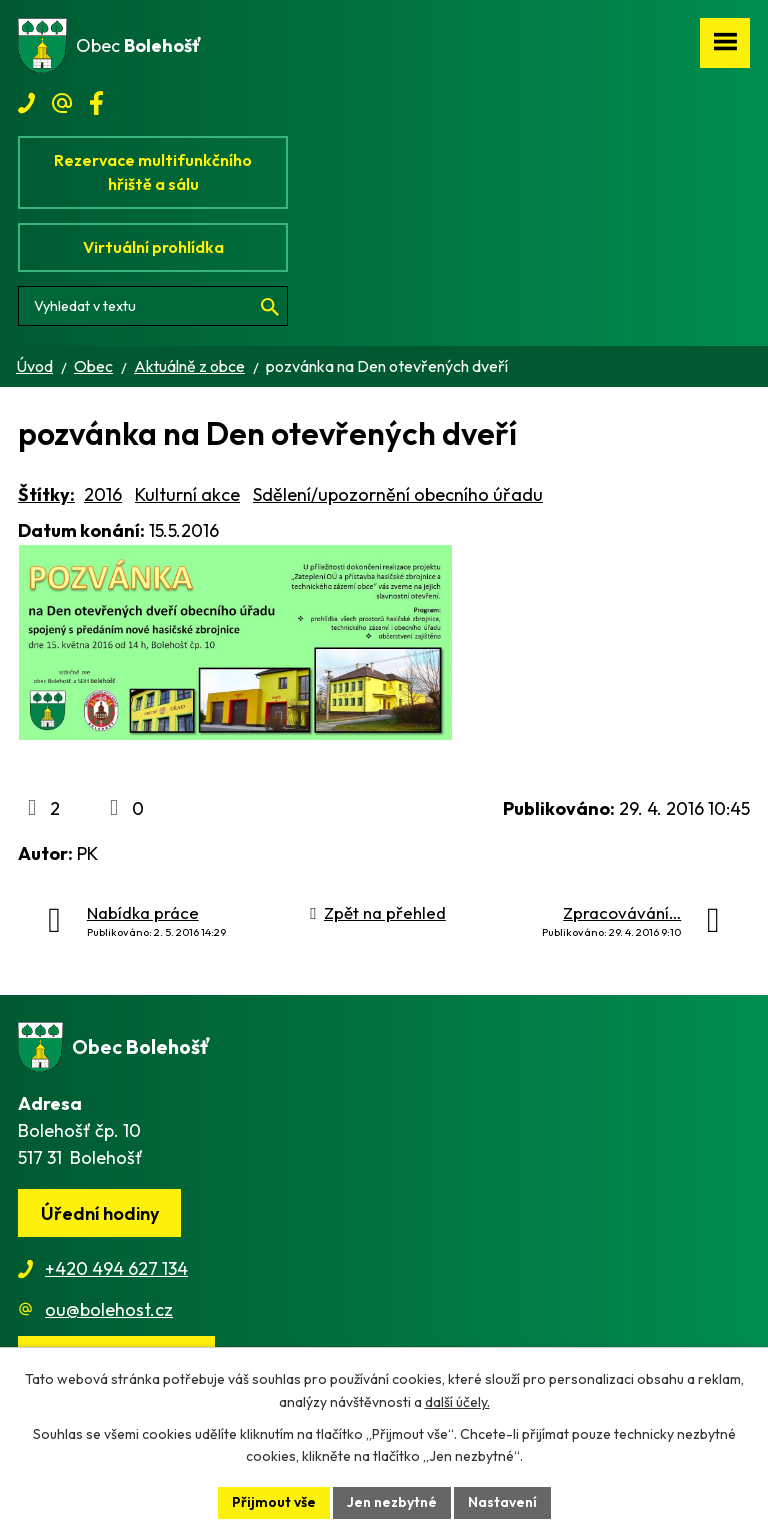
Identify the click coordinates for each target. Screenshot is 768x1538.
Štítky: (46, 494)
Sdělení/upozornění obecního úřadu (398, 494)
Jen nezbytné (392, 1502)
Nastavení (502, 1502)
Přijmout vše (274, 1502)
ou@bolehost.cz (109, 1309)
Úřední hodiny (100, 1213)
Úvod (34, 366)
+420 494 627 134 (116, 1268)
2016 (103, 494)
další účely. (457, 1402)
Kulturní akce (187, 494)
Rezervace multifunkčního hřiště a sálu (153, 172)
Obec (93, 366)
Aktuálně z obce (189, 366)
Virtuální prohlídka (153, 247)
